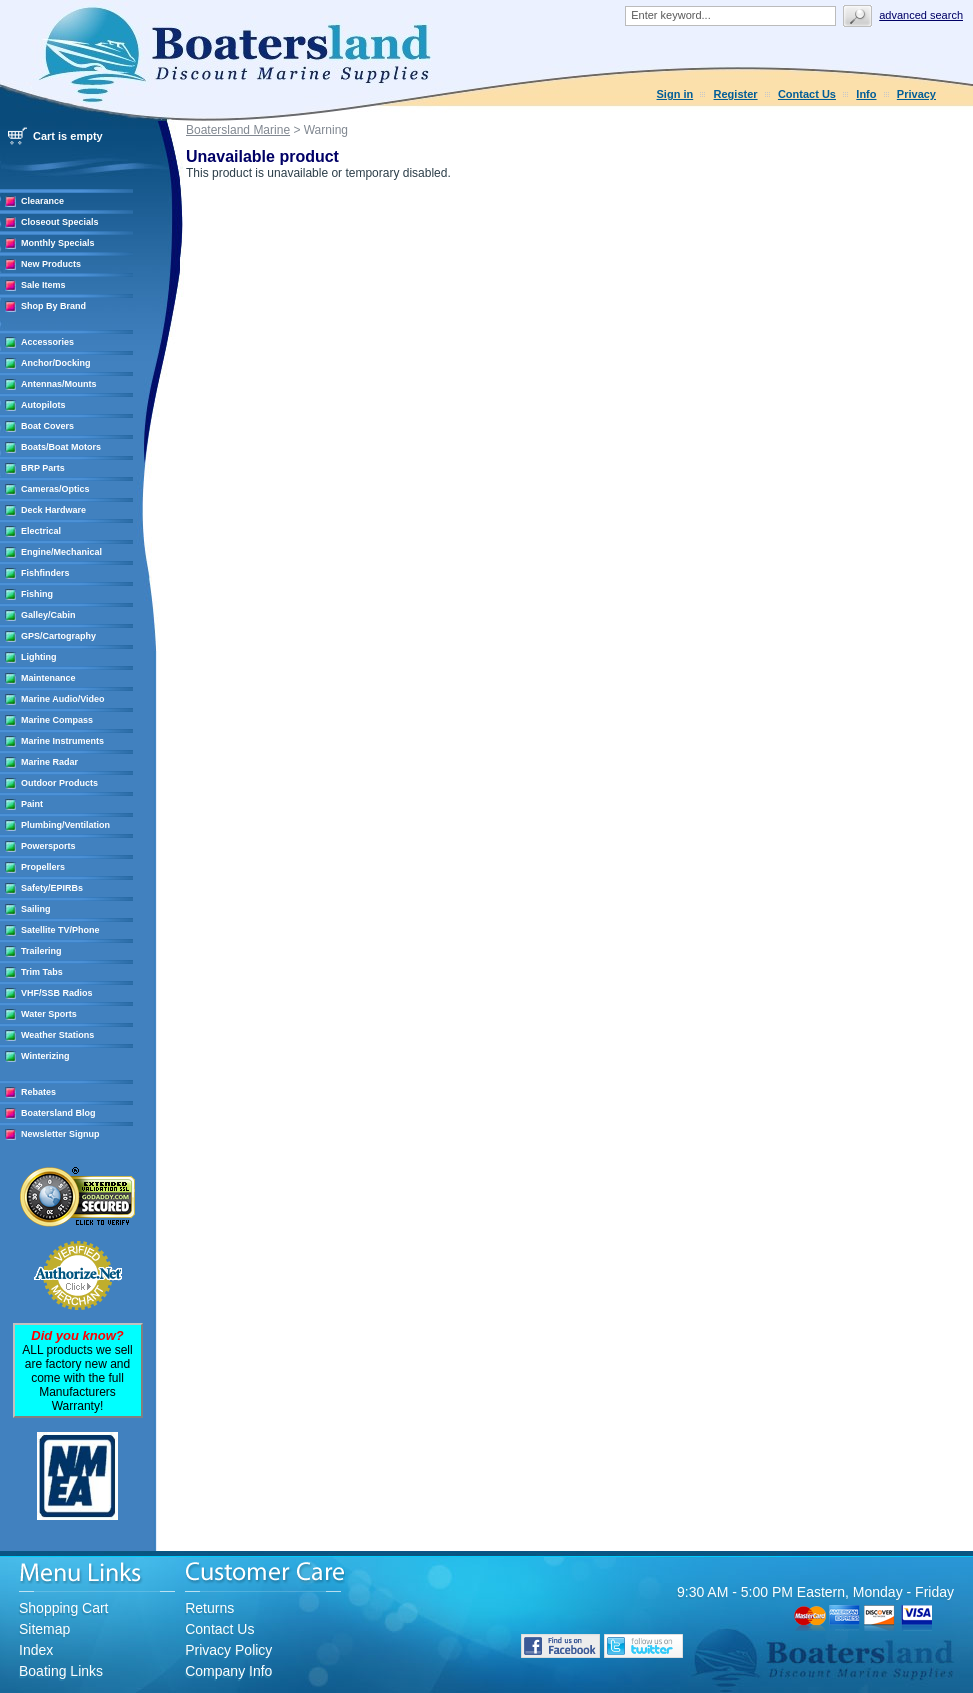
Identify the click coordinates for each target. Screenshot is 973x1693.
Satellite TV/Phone (60, 930)
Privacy (916, 94)
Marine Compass (57, 720)
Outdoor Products (59, 783)
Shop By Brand (53, 306)
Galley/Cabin (48, 615)
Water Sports (49, 1014)
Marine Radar (49, 762)
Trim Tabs (42, 972)
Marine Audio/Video (63, 699)
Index (36, 1650)
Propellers (43, 867)
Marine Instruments (62, 741)
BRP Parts (43, 468)
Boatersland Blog (58, 1113)
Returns (209, 1608)
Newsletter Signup (60, 1134)
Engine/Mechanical (61, 552)
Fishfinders (45, 573)
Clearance (42, 201)
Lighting (39, 657)
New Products (51, 264)
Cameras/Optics (55, 489)
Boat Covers (47, 426)
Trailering (41, 951)
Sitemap (44, 1629)
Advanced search (921, 15)
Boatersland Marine (238, 130)
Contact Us (807, 94)
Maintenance (48, 678)
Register (736, 94)
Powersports (48, 846)
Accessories (47, 342)
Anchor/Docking (56, 363)
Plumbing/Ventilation (65, 825)
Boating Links (61, 1671)
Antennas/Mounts (59, 384)
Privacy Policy (228, 1650)
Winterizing (45, 1056)
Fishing (37, 594)
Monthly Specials (58, 243)
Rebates (38, 1092)
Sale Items (43, 285)
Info (866, 94)
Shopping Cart (64, 1608)
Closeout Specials (60, 222)
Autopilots (43, 405)
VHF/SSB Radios (57, 993)
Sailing (36, 909)
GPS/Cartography (58, 636)
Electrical (41, 531)
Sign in (675, 94)
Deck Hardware (53, 510)
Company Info (228, 1671)
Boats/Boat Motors (61, 447)
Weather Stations (57, 1035)
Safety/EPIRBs (52, 888)
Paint (32, 804)
